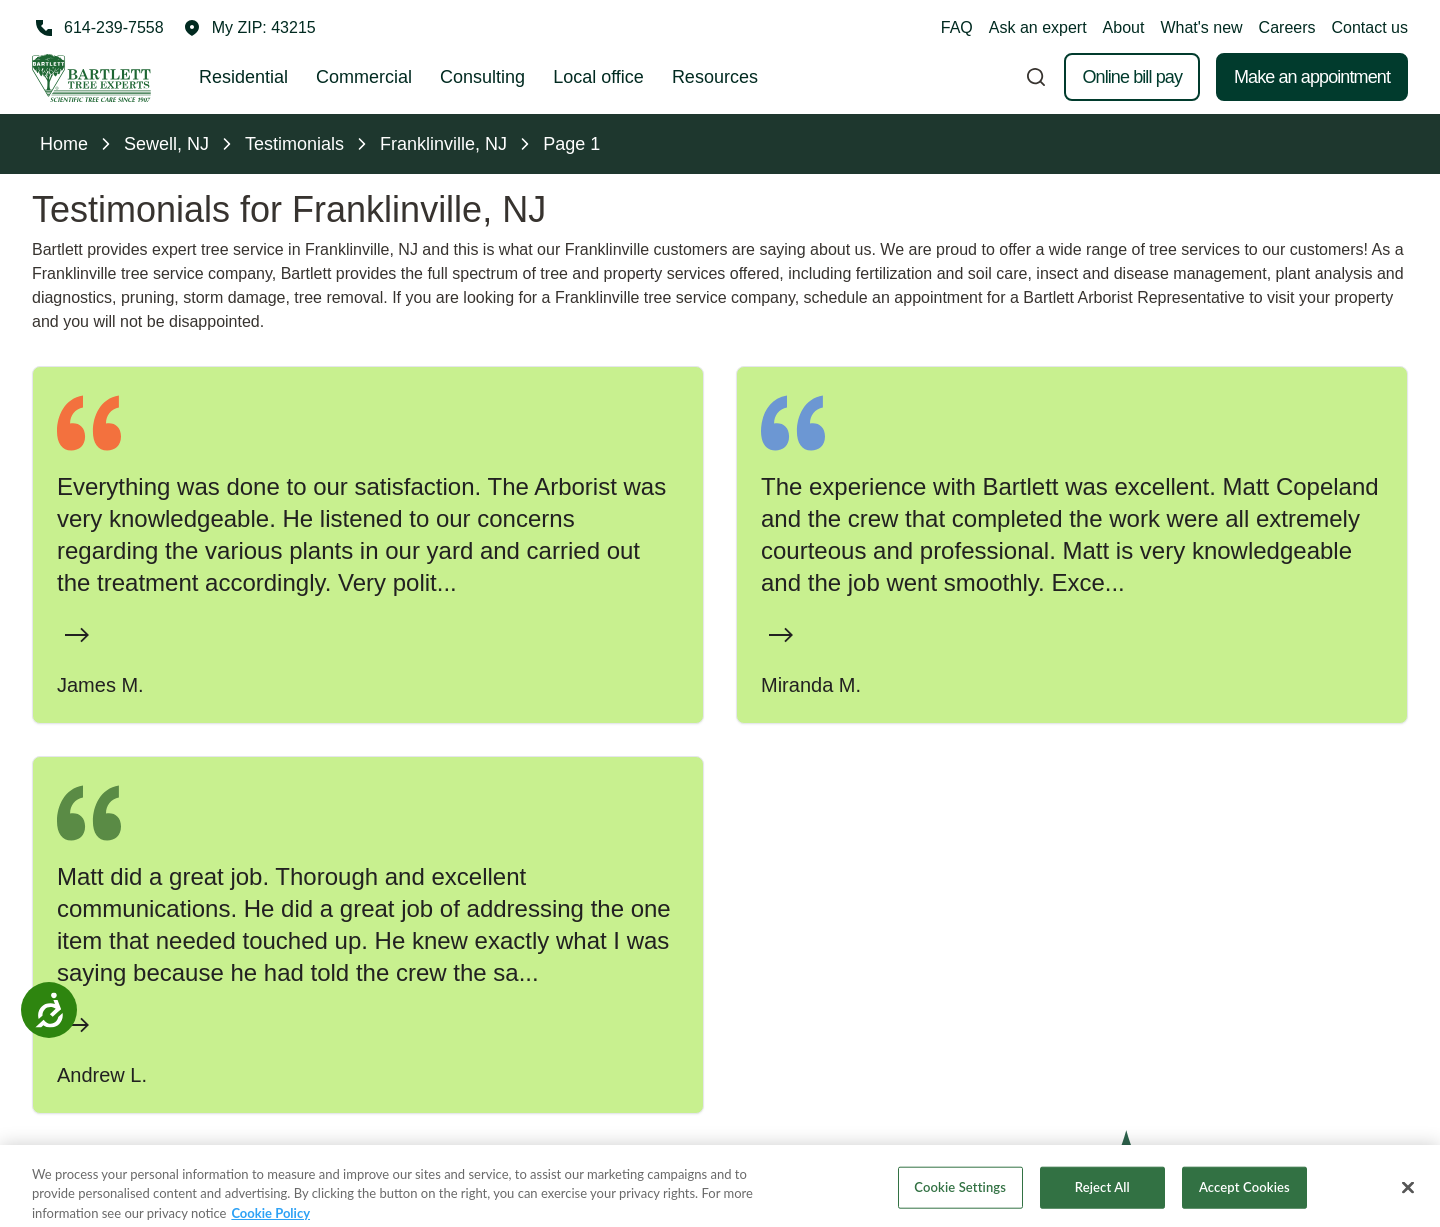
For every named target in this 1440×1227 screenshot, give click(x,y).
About (1124, 27)
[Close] (1408, 1201)
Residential (243, 77)
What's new (1201, 27)
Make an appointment (1312, 77)
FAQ (957, 27)
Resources (715, 77)
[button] (250, 28)
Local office (598, 77)
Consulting (482, 77)
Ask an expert (1038, 27)
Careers (1287, 27)
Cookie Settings (960, 1200)
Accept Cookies (1244, 1200)
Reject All (1102, 1200)
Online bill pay (1132, 77)
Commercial (364, 77)
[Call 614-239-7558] (98, 28)
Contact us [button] (1370, 27)
